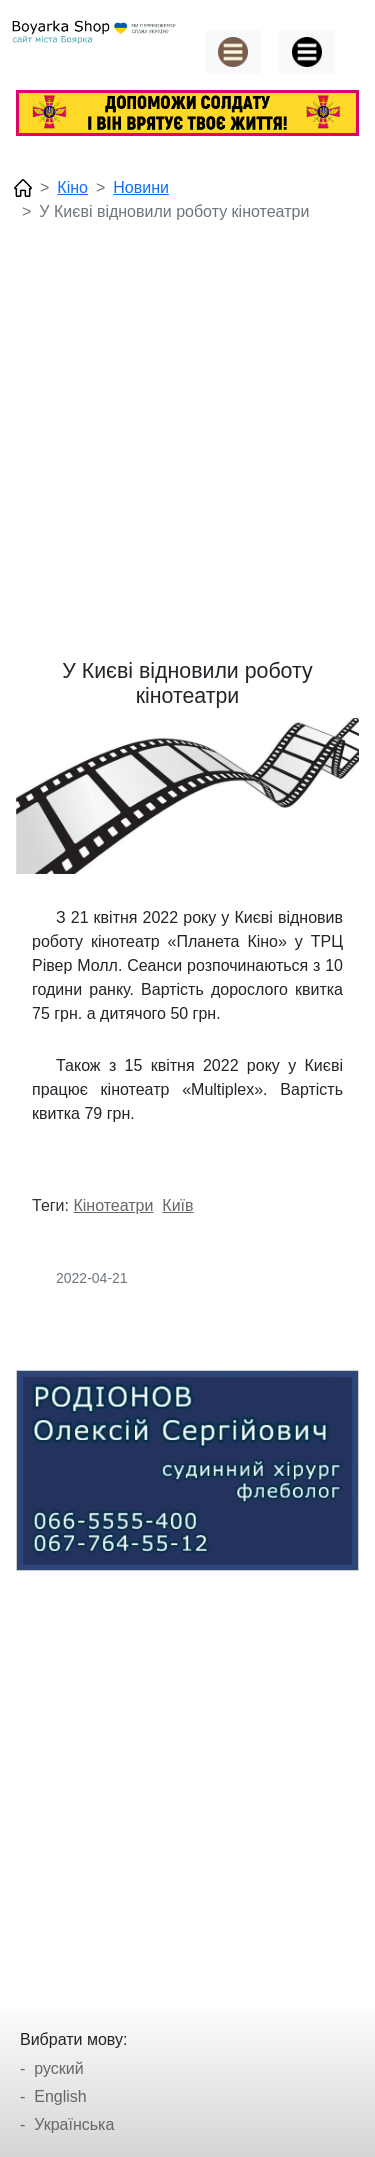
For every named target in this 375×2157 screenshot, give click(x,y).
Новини (141, 187)
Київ (177, 1205)
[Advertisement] (187, 427)
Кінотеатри (113, 1205)
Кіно (72, 187)
